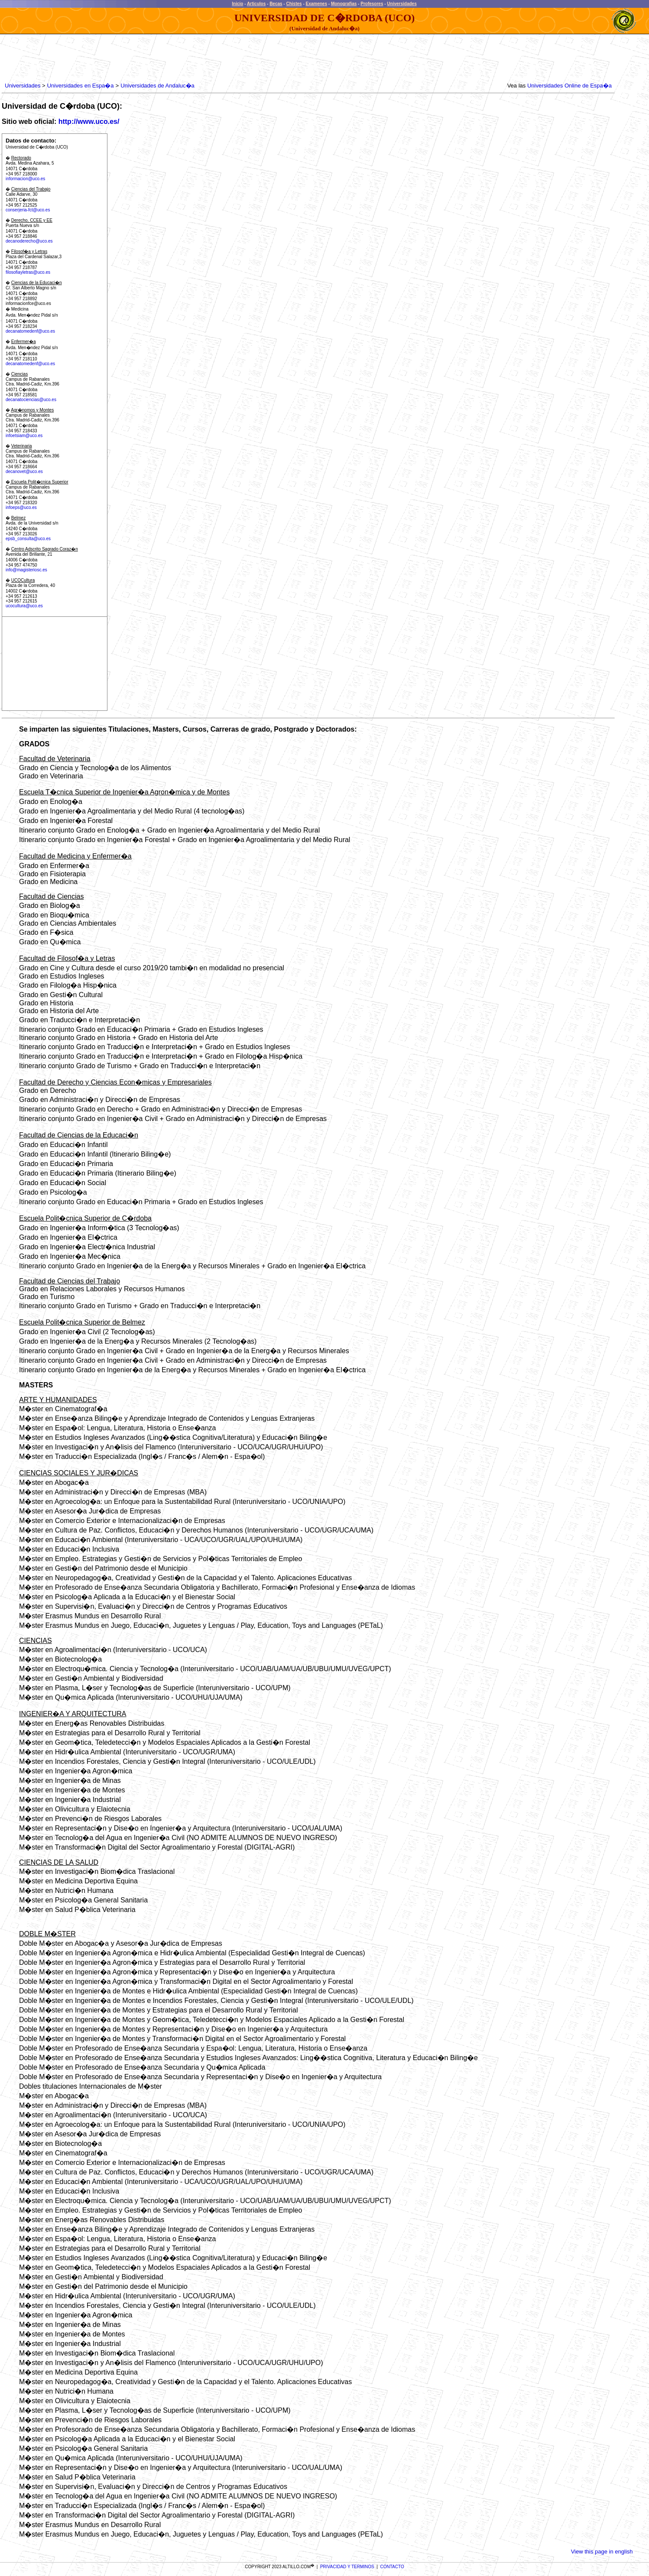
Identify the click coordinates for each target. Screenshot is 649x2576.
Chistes (294, 3)
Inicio (237, 3)
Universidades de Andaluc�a (157, 85)
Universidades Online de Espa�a (569, 85)
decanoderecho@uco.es (29, 241)
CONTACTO (392, 2566)
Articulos (256, 3)
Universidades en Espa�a (80, 85)
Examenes (316, 3)
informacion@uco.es (25, 178)
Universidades (401, 3)
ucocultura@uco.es (24, 605)
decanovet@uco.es (24, 471)
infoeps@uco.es (21, 507)
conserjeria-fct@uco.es (28, 209)
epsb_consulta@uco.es (28, 538)
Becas (275, 3)
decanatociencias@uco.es (31, 399)
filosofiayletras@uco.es (28, 272)
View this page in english (602, 2551)
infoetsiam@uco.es (24, 435)
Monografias (344, 3)
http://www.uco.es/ (89, 121)
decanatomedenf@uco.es (30, 331)
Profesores (371, 3)
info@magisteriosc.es (26, 569)
